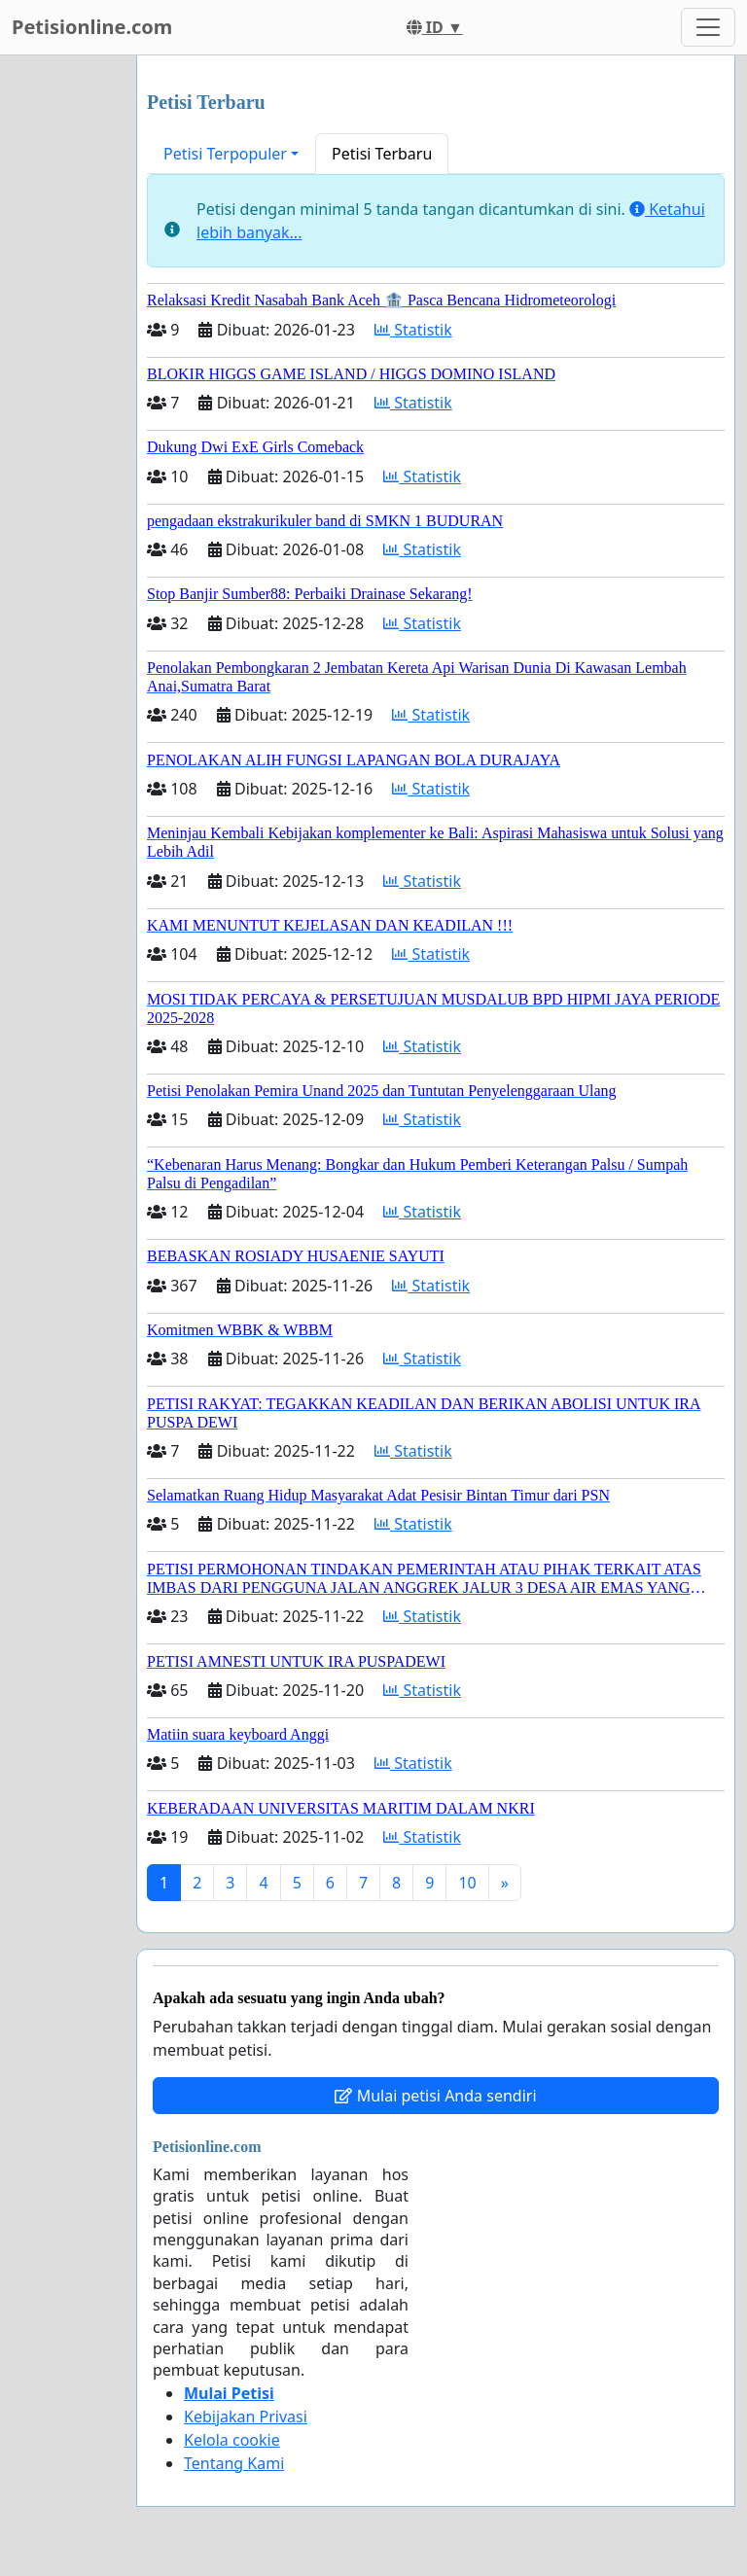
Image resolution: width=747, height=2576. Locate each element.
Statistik (413, 329)
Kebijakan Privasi (245, 2416)
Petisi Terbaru (382, 153)
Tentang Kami (234, 2463)
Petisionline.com (92, 27)
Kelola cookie (232, 2440)
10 (467, 1882)
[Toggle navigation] (708, 27)
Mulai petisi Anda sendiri (435, 2095)
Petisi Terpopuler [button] (225, 153)
